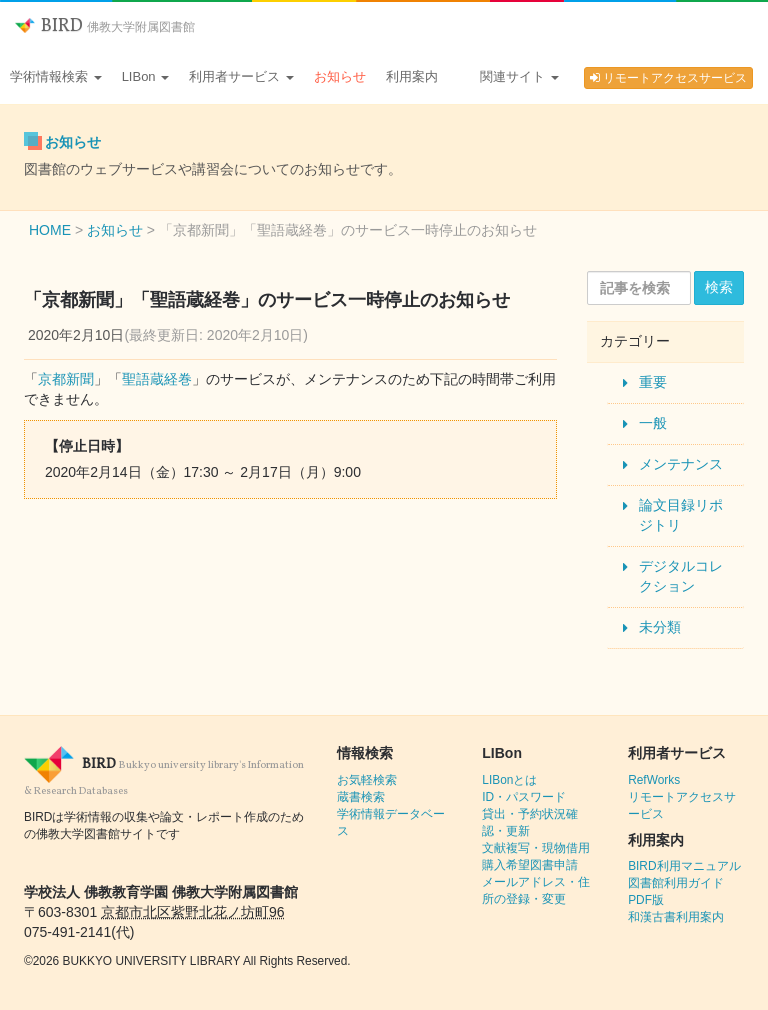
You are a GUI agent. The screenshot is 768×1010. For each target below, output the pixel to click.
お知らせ (340, 76)
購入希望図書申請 (530, 865)
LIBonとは (509, 780)
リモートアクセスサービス (668, 78)
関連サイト (519, 76)
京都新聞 (66, 379)
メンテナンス (681, 464)
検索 (719, 287)
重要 (653, 382)
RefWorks (654, 780)
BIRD (105, 26)
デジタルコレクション (681, 576)
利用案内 (412, 76)
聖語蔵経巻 (157, 379)
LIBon (146, 76)
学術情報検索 (56, 76)
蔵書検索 (361, 797)
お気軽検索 (367, 780)
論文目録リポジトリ (681, 515)
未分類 (660, 627)
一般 (653, 423)
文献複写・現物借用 (536, 848)
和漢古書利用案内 (676, 917)
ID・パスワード (524, 797)
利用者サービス (241, 76)
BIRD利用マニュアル (684, 866)
